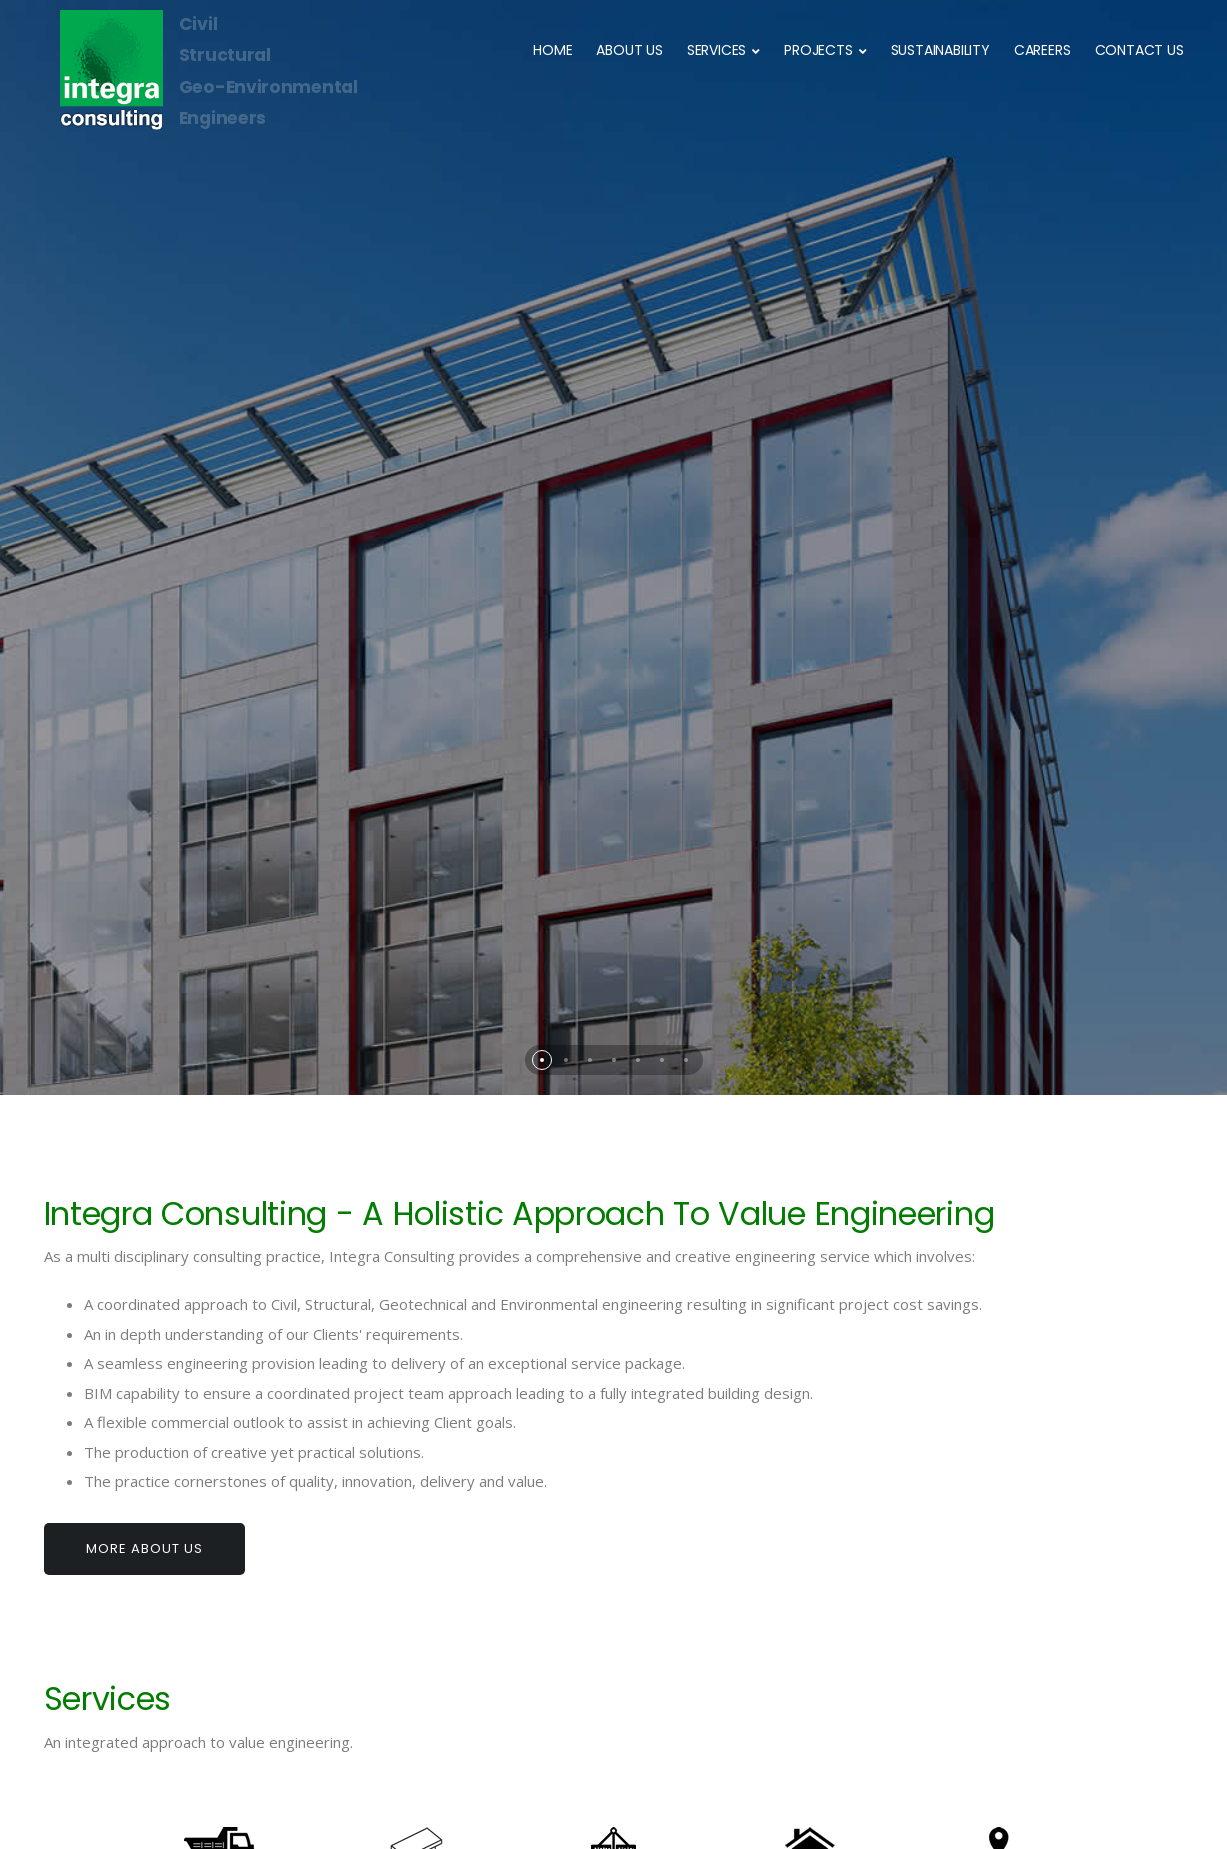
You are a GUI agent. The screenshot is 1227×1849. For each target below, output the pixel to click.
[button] (542, 725)
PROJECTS (818, 50)
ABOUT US (629, 50)
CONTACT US (1139, 50)
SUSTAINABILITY (940, 50)
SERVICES (716, 50)
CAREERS (1042, 50)
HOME (552, 50)
